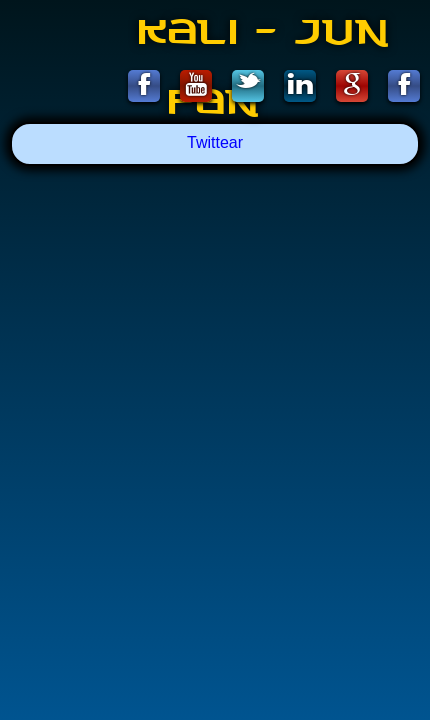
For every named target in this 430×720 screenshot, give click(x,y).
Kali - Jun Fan (265, 42)
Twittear (215, 142)
